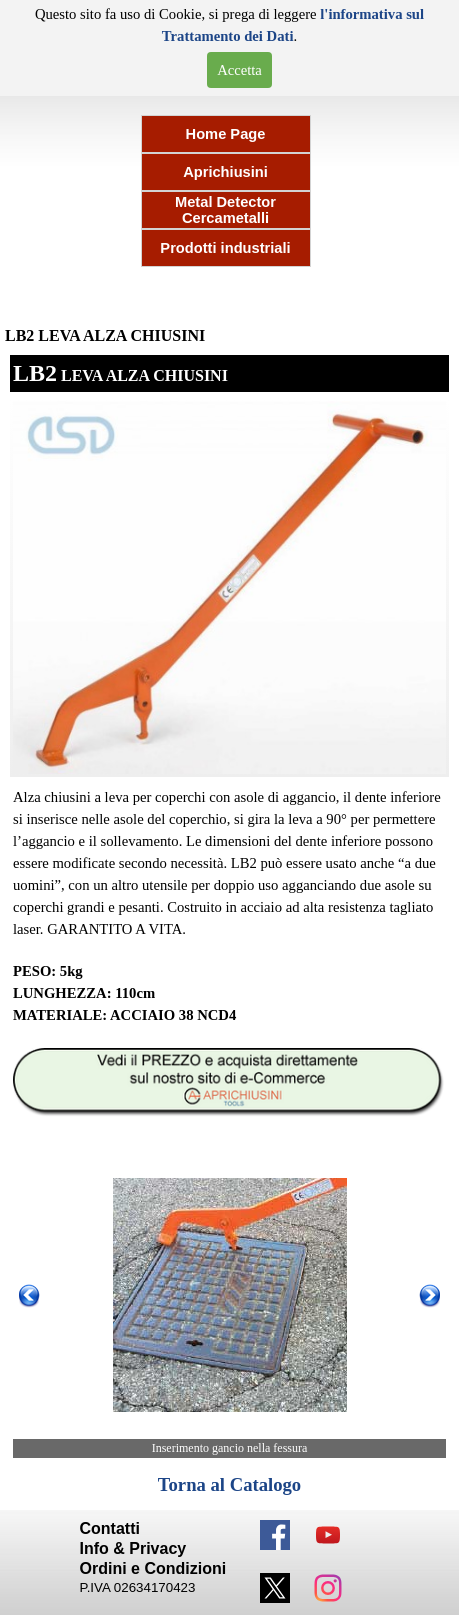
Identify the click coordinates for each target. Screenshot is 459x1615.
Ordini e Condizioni (153, 1568)
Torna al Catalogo (229, 1484)
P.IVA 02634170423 (138, 1587)
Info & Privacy (133, 1548)
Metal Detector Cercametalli (225, 210)
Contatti (110, 1528)
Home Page (226, 134)
